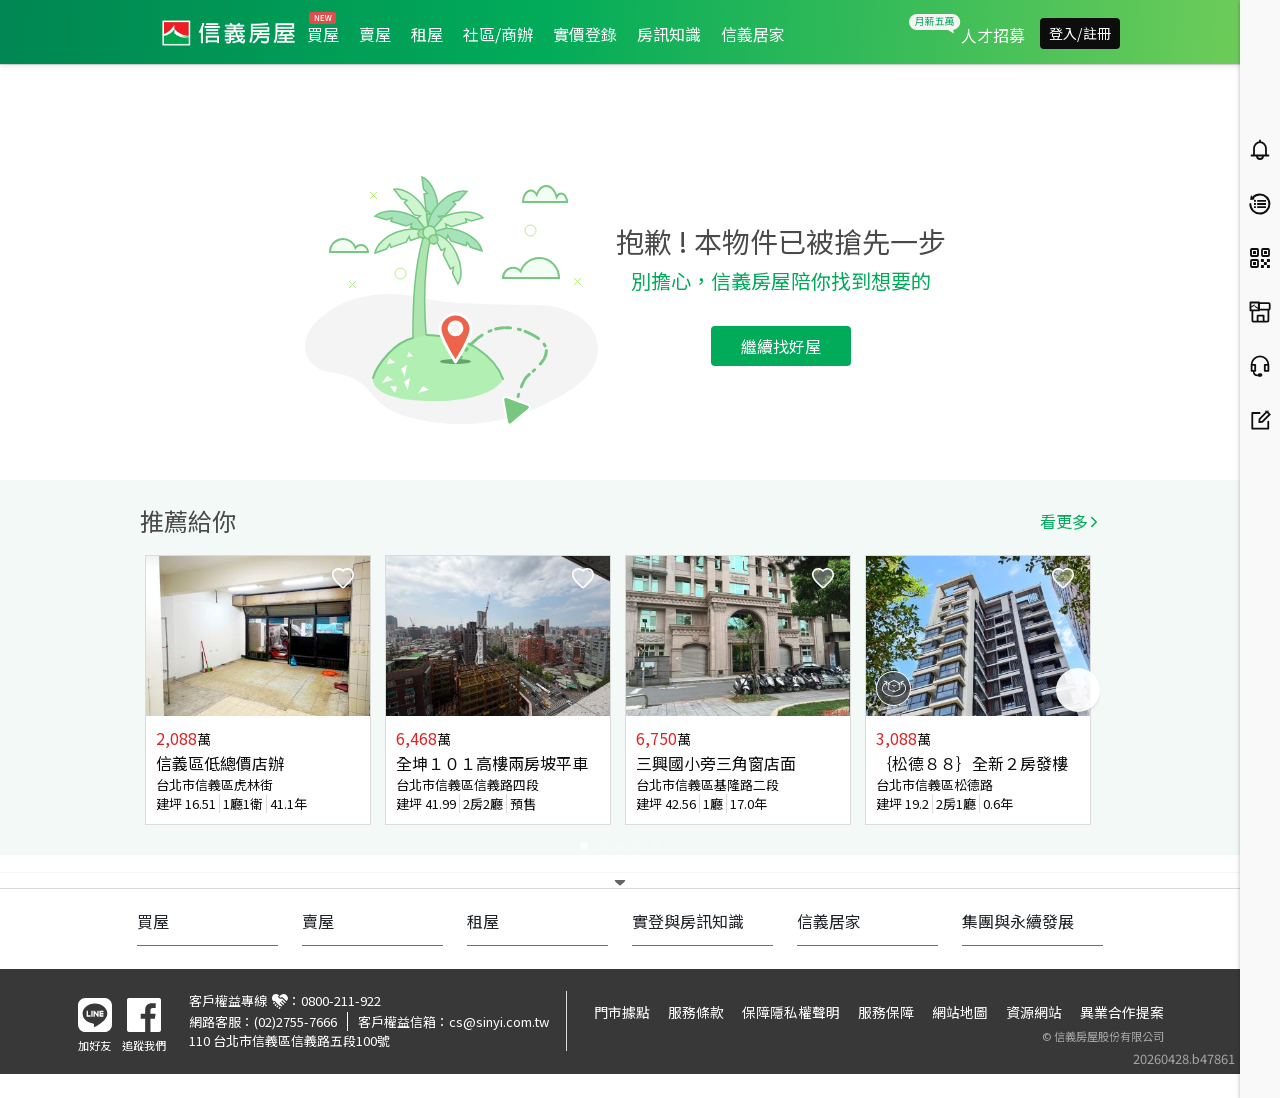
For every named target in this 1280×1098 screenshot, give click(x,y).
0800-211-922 (341, 1000)
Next (1078, 690)
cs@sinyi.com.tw (499, 1021)
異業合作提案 (1122, 1012)
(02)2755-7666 (295, 1021)
